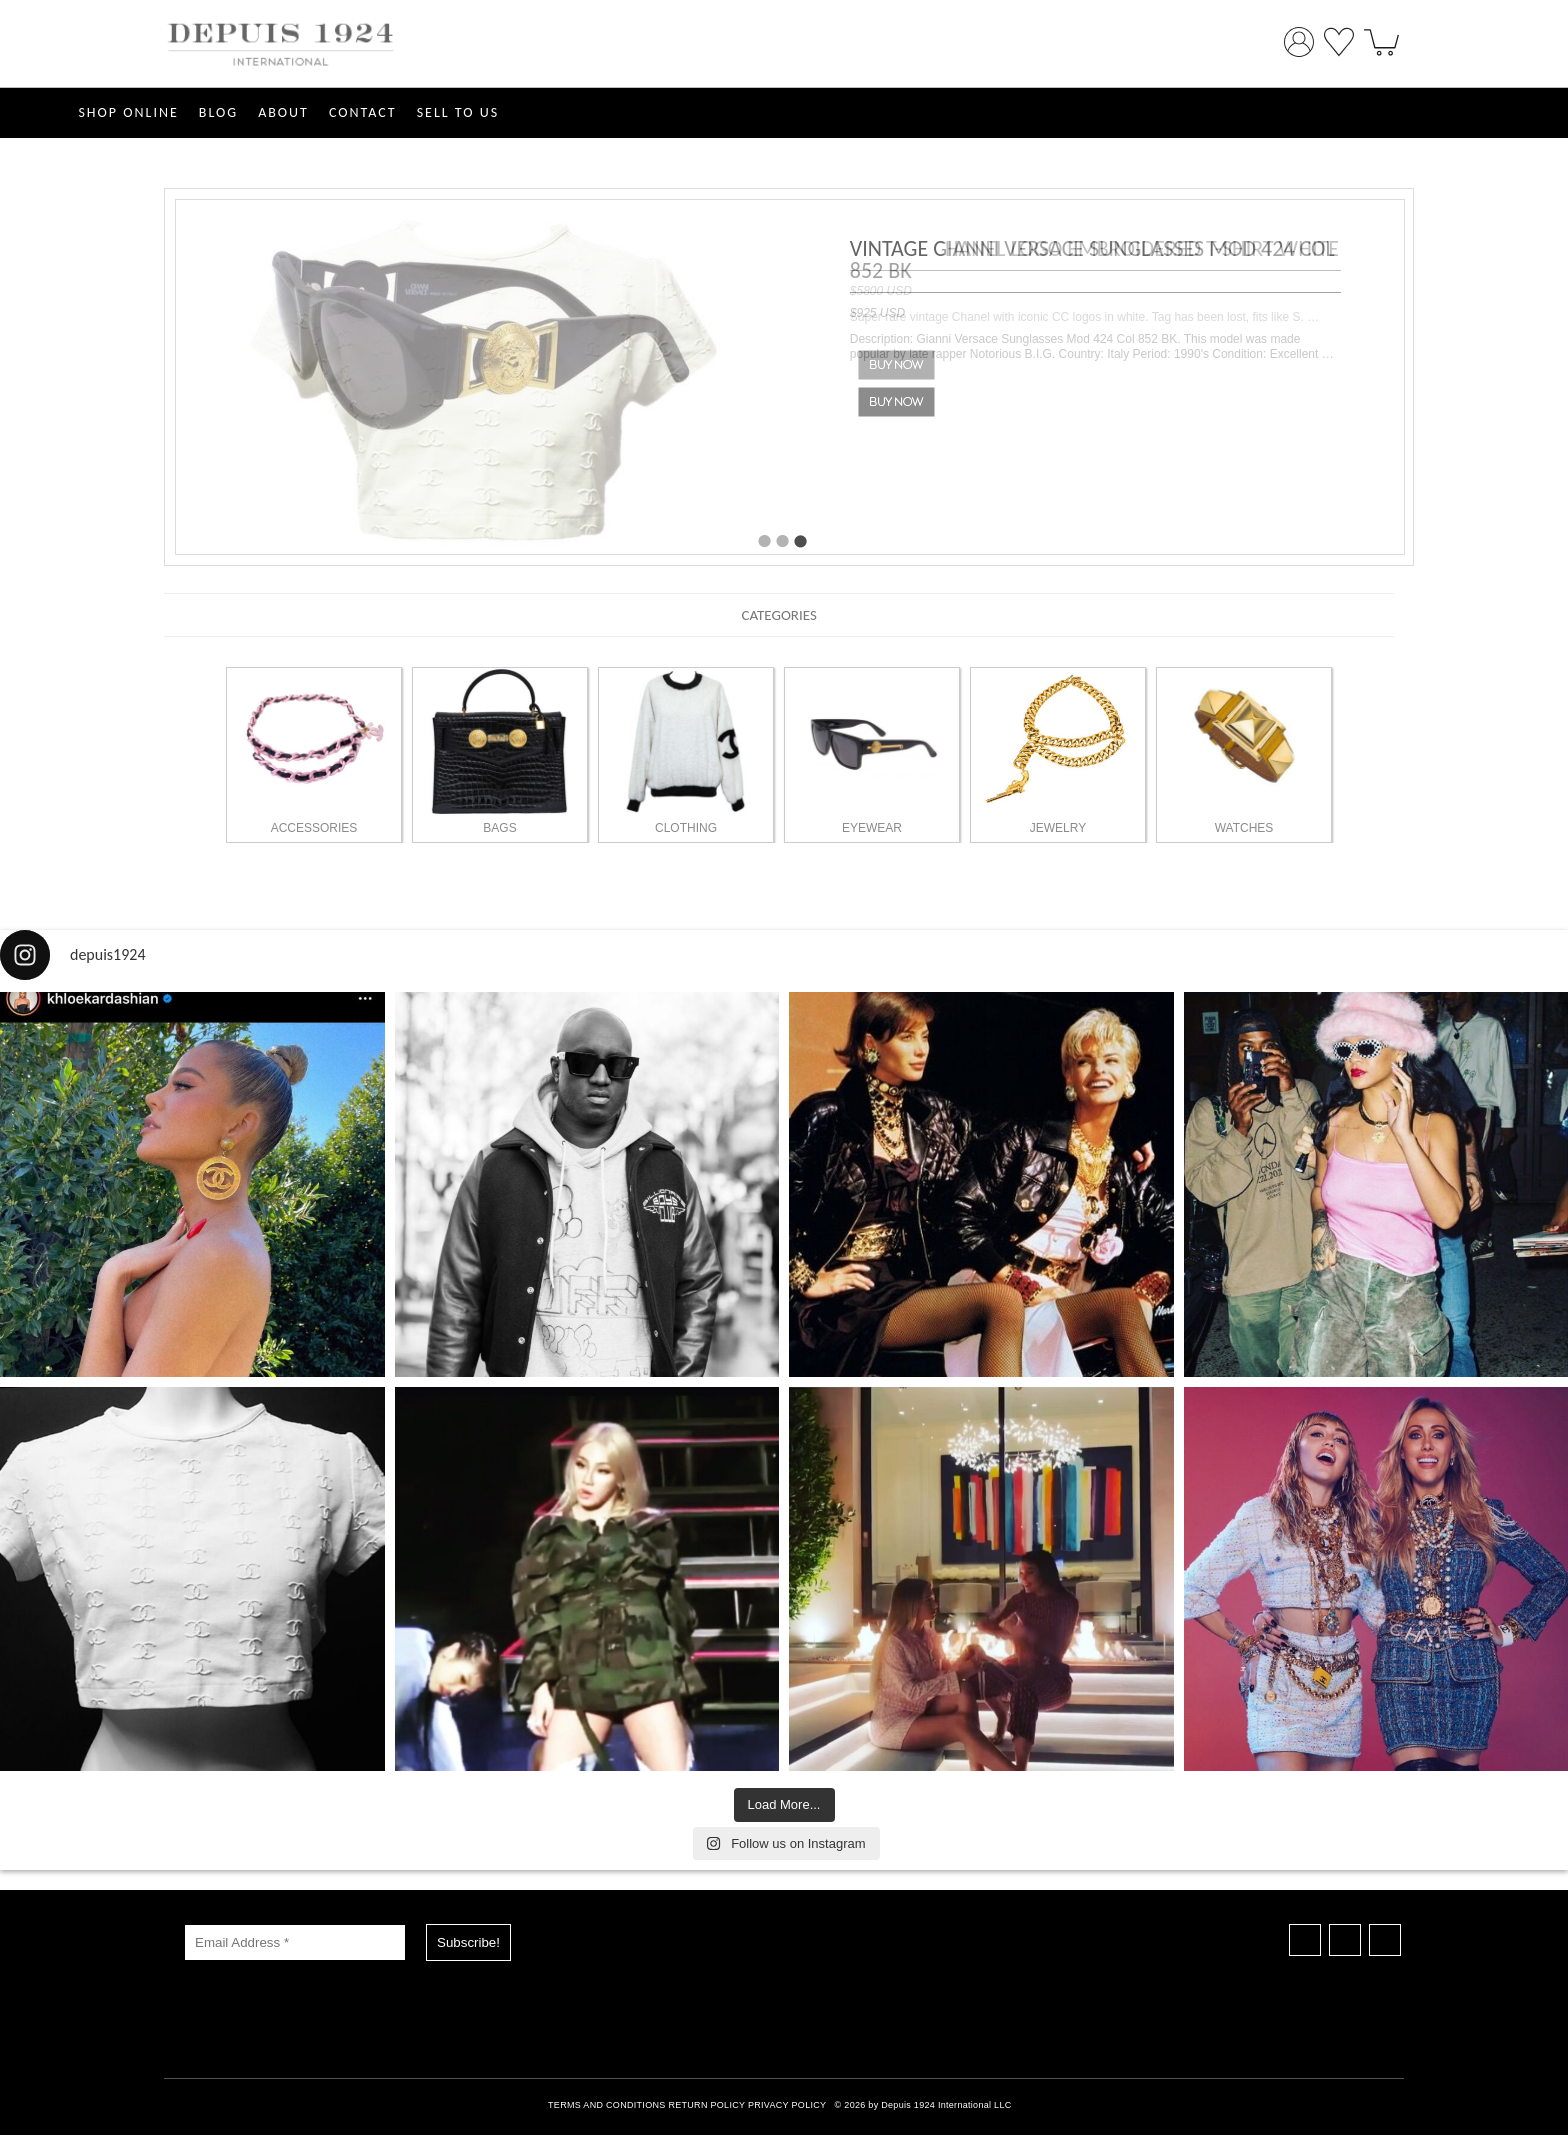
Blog (218, 112)
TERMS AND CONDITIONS (607, 2105)
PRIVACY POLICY (787, 2105)
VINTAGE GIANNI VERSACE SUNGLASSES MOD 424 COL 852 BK (1092, 259)
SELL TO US (458, 112)
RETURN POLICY (706, 2105)
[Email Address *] (295, 1942)
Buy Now (896, 402)
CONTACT (363, 112)
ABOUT (283, 112)
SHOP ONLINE (128, 112)
